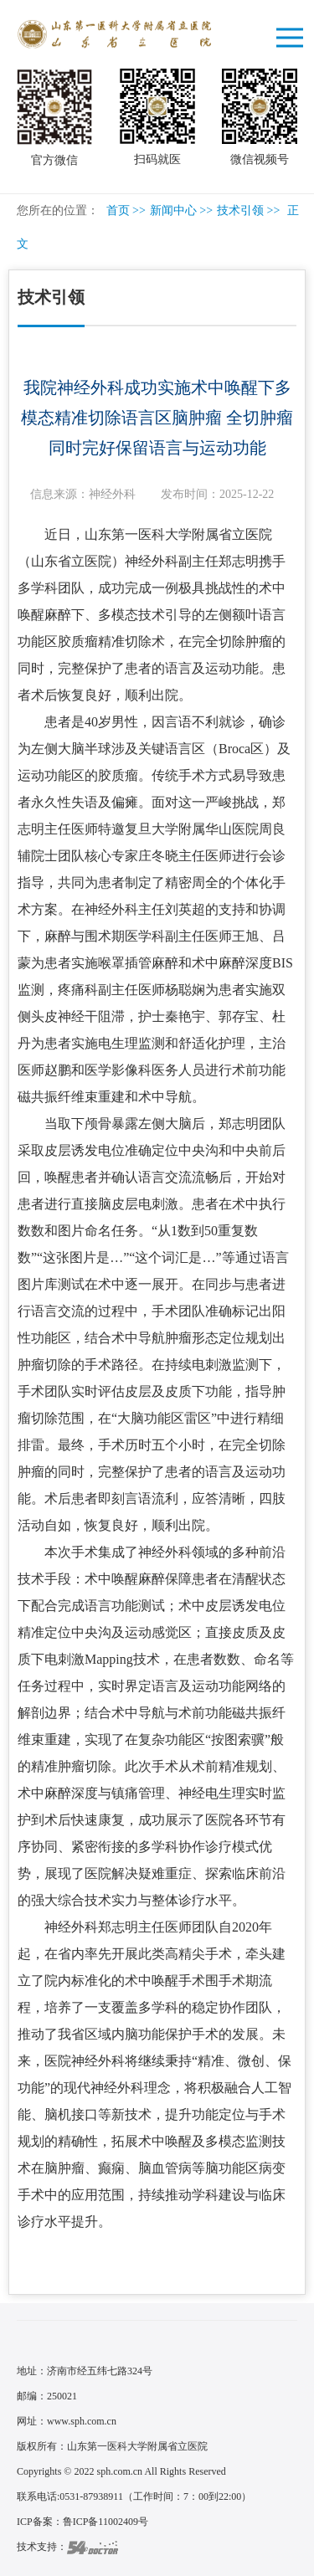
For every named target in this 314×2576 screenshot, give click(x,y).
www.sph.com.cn (81, 2421)
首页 (118, 210)
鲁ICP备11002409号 (105, 2521)
